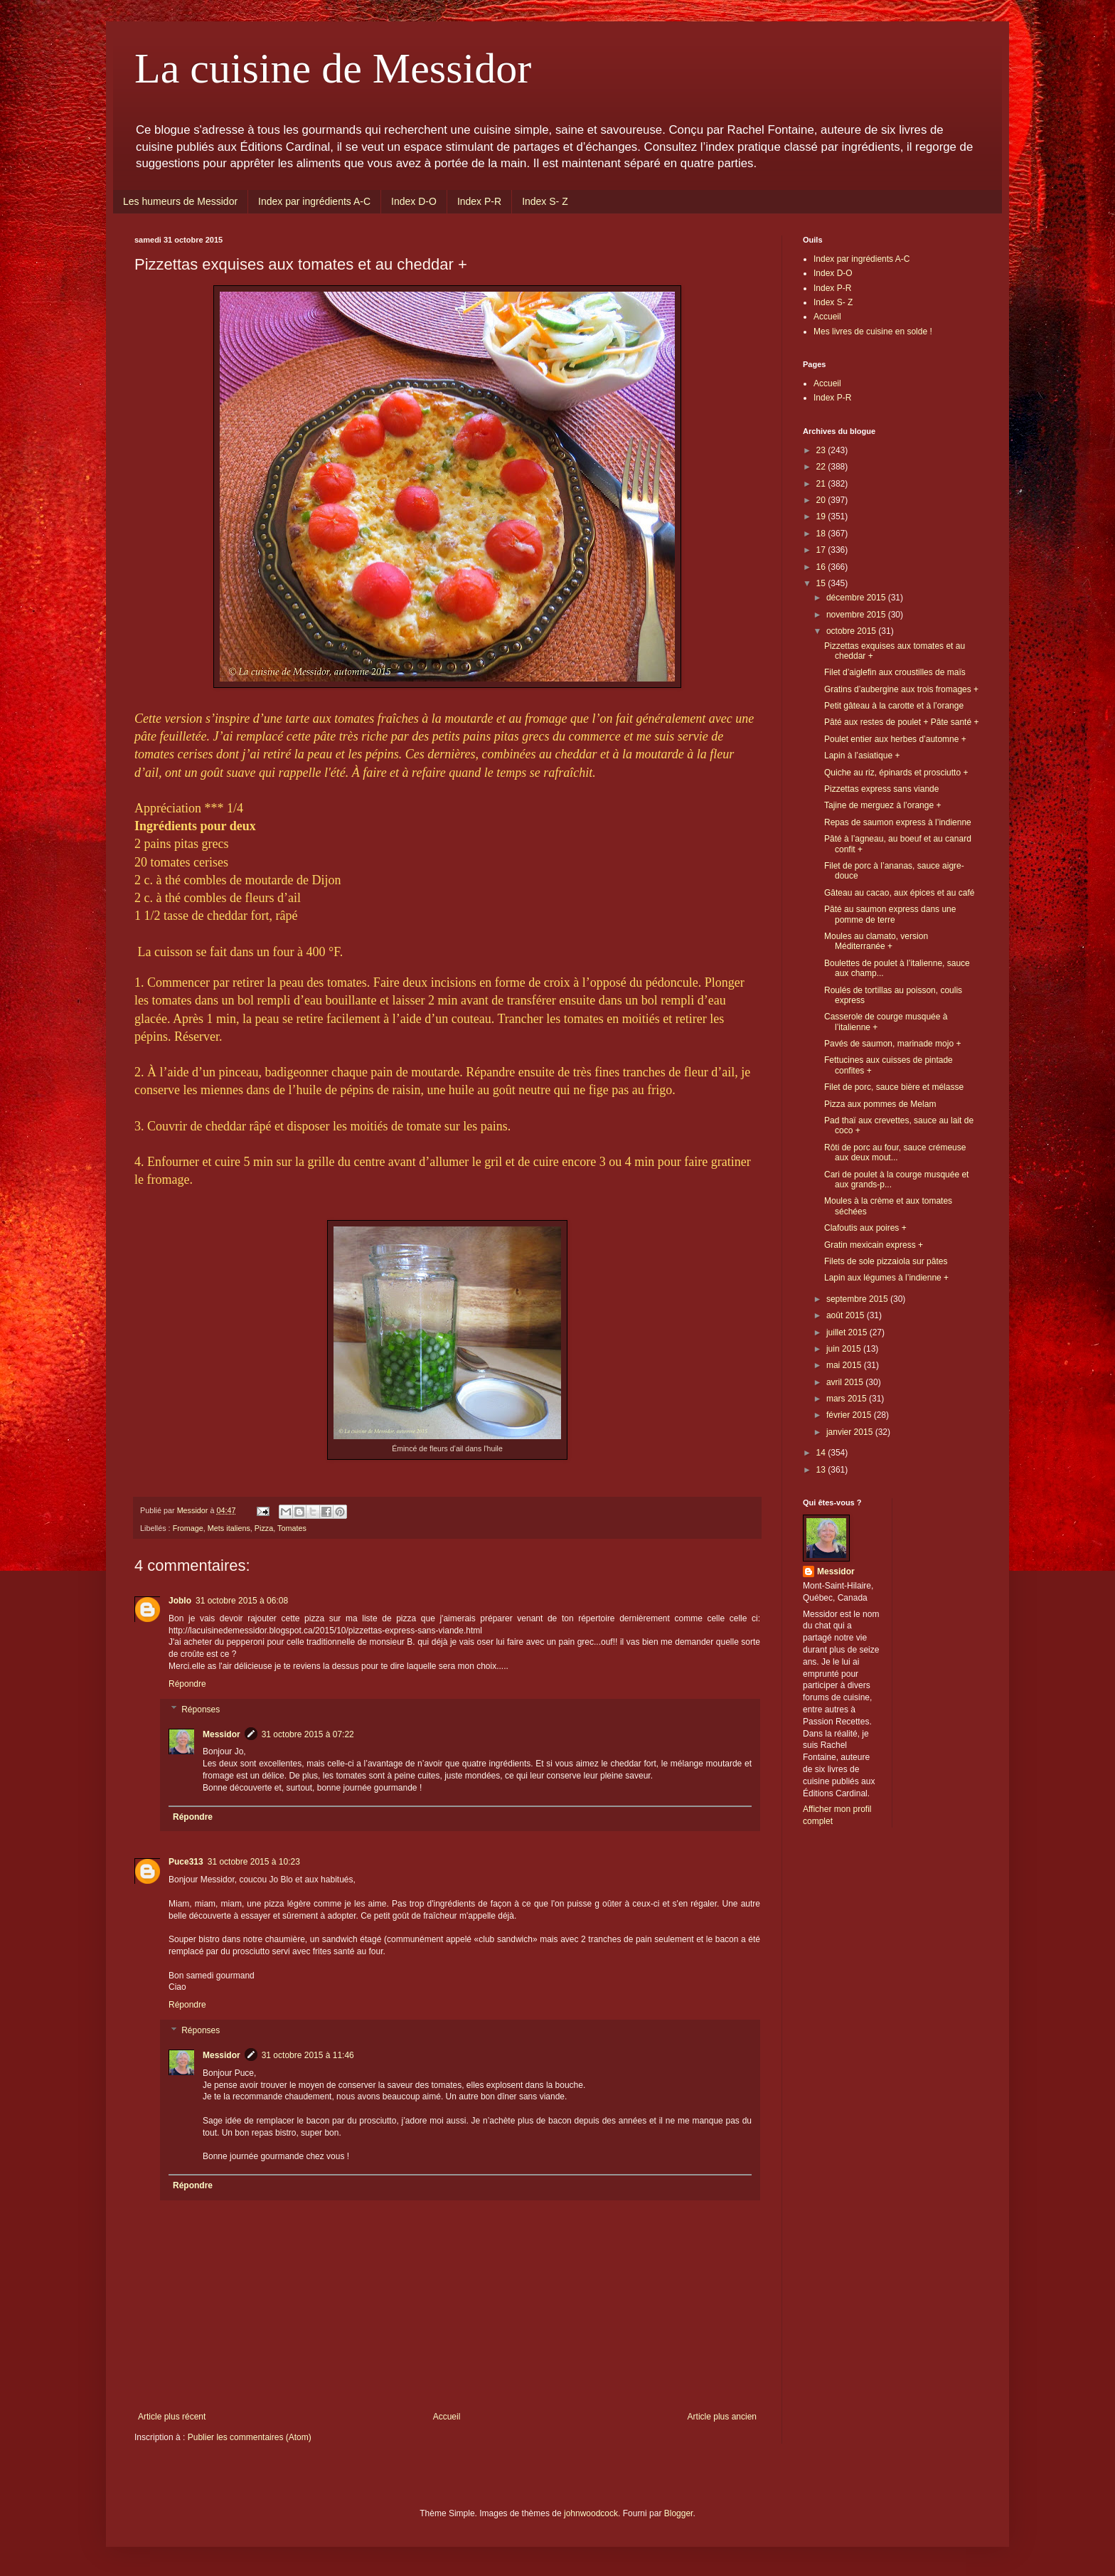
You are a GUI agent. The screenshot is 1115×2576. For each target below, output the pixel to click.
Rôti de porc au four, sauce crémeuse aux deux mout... (895, 1152)
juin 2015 (844, 1349)
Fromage (188, 1528)
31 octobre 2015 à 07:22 (308, 1734)
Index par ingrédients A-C (314, 201)
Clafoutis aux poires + (865, 1228)
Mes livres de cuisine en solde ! (872, 331)
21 (822, 484)
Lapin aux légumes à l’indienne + (886, 1278)
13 (822, 1470)
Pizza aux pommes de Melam (880, 1104)
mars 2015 (847, 1399)
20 (822, 500)
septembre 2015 (858, 1299)
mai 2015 (845, 1365)
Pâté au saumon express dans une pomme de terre (890, 914)
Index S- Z (545, 201)
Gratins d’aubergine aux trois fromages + (901, 689)
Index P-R (479, 201)
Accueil (447, 2417)
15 (822, 583)
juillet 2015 (848, 1332)
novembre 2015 (857, 615)
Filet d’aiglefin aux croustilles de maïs (895, 672)
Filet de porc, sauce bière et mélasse (894, 1087)
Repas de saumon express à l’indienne (897, 822)
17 (822, 550)
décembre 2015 (857, 598)
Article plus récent (172, 2417)
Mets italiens (229, 1528)
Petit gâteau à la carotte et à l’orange (894, 706)
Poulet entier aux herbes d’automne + (895, 739)
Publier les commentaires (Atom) (249, 2437)
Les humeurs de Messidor (180, 201)
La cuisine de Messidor (332, 68)
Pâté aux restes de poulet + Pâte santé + (901, 722)
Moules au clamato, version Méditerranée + (876, 941)
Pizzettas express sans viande (881, 789)
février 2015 (850, 1415)
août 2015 (846, 1315)
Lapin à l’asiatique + (862, 755)
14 (822, 1453)
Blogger (678, 2513)
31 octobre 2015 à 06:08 (242, 1601)
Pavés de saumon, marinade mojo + (892, 1044)
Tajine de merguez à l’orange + (882, 805)
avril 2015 (845, 1382)
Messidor (221, 1734)
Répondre (187, 1684)
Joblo (180, 1601)
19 (822, 516)
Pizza (264, 1528)
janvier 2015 (850, 1432)
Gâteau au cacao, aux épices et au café (899, 893)
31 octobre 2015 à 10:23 (254, 1862)
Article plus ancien (722, 2417)
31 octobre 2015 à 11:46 (308, 2055)
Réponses (200, 1709)
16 (822, 567)
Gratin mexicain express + (873, 1245)
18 (822, 534)
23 (822, 450)
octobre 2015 (852, 631)
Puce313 (186, 1862)
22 (822, 467)
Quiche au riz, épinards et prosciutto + (896, 773)
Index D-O (414, 201)
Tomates (291, 1528)
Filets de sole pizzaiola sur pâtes (885, 1261)
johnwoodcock (591, 2513)
